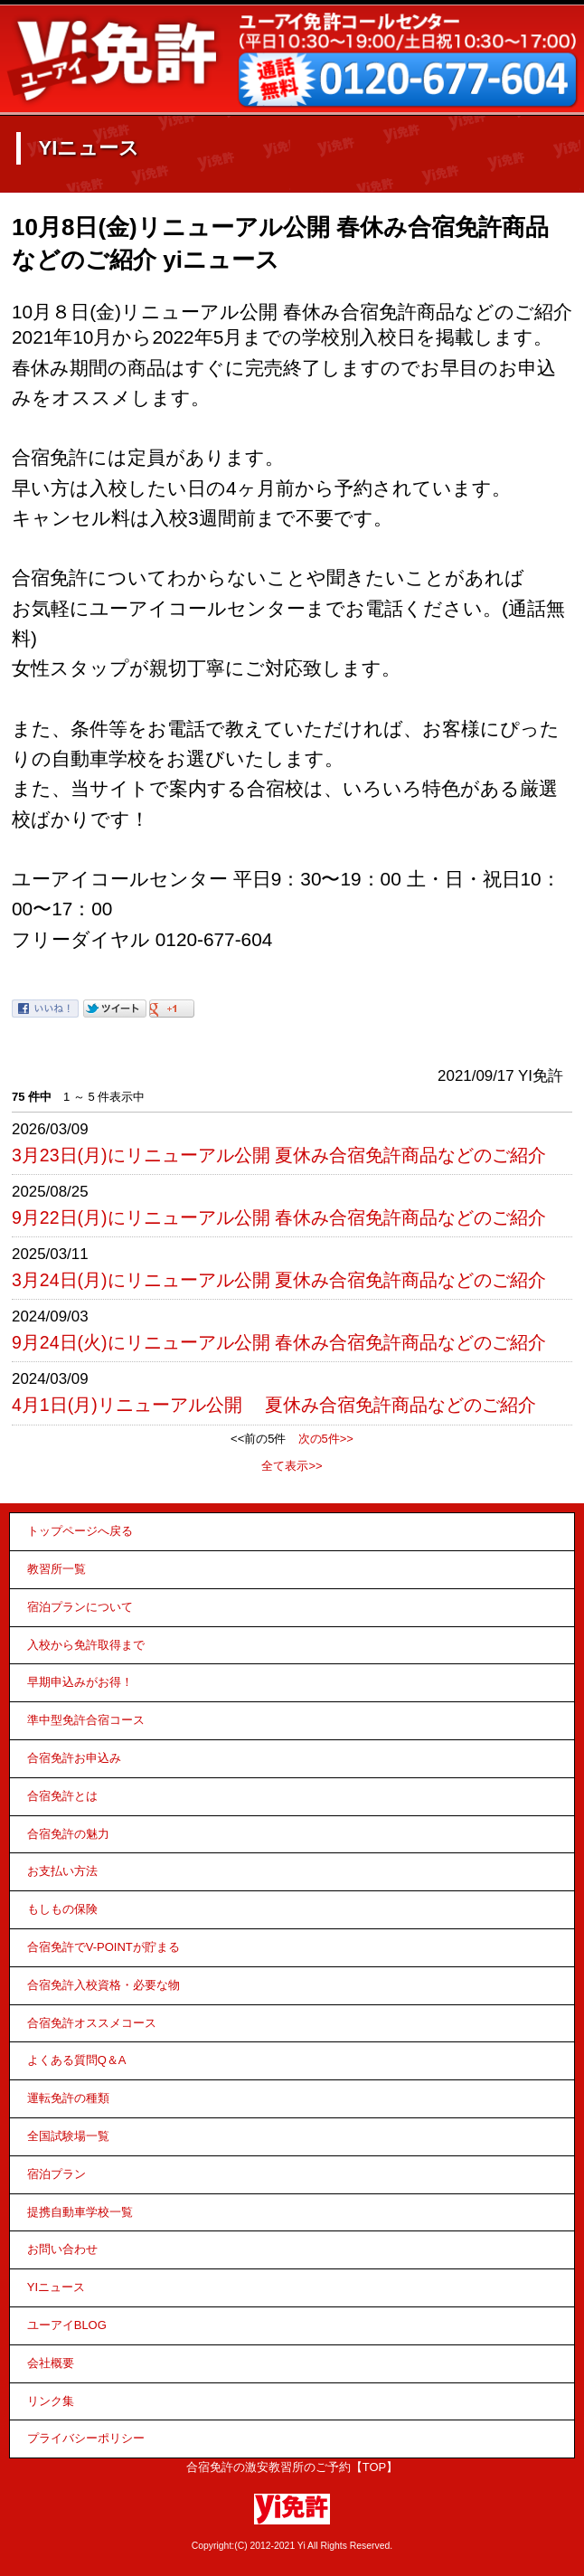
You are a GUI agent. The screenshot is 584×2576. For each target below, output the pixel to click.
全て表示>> (291, 1466)
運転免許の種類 (68, 2098)
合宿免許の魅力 (68, 1834)
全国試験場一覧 (68, 2136)
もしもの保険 (62, 1909)
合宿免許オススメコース (91, 2023)
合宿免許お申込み (74, 1758)
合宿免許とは (62, 1796)
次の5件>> (325, 1438)
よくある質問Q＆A (77, 2060)
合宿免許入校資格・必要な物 (103, 1985)
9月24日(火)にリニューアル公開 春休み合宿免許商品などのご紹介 (279, 1342)
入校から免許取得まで (86, 1645)
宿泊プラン (56, 2174)
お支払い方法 (62, 1871)
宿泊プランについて (80, 1607)
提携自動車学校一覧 (80, 2212)
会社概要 (50, 2363)
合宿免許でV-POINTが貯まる (103, 1947)
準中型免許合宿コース (86, 1720)
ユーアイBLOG (67, 2325)
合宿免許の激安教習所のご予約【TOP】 (292, 2467)
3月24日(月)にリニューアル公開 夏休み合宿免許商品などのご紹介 (279, 1280)
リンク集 (50, 2401)
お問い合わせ (62, 2249)
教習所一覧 (56, 1569)
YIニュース (56, 2287)
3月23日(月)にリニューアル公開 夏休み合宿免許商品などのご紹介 (279, 1155)
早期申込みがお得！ (80, 1682)
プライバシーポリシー (86, 2438)
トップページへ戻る (80, 1531)
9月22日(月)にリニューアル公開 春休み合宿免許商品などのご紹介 (279, 1217)
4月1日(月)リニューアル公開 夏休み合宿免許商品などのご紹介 (274, 1405)
